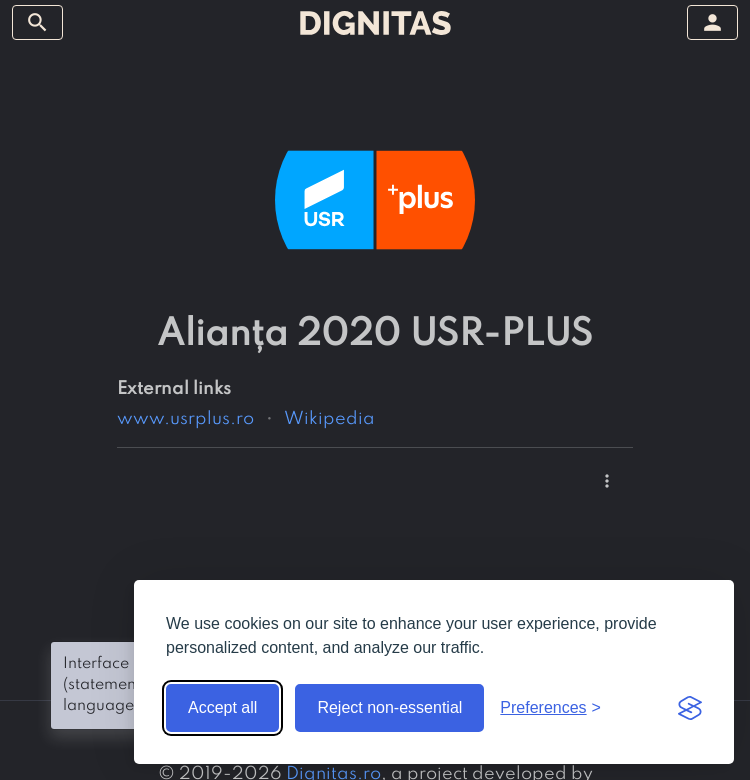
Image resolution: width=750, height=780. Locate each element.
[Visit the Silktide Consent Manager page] (690, 708)
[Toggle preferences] (550, 708)
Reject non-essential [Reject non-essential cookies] (389, 707)
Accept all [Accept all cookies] (222, 707)
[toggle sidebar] (37, 22)
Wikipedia (329, 419)
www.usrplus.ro (185, 419)
